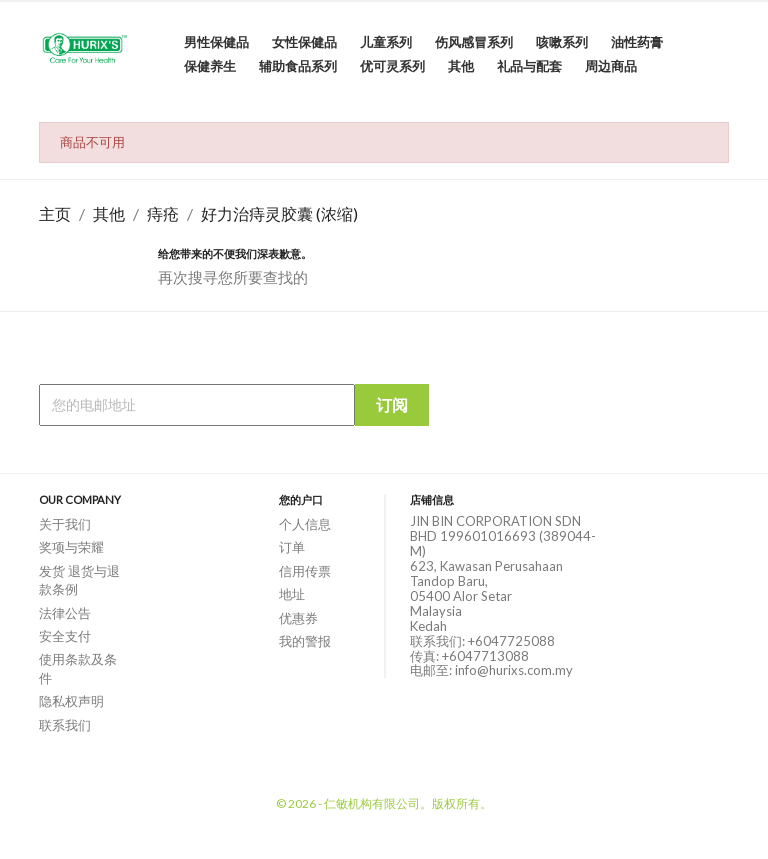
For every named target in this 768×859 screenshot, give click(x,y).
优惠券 (298, 618)
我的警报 (305, 641)
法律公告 (65, 613)
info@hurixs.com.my (514, 670)
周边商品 (611, 66)
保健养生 (210, 66)
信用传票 (305, 571)
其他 (461, 66)
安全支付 (65, 636)
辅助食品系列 (298, 66)
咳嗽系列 (562, 42)
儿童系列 (386, 42)
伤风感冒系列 (474, 42)
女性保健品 (304, 42)
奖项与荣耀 (71, 547)
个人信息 (305, 524)
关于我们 (65, 524)
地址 (292, 594)
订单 (292, 547)
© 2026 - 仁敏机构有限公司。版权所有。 (384, 803)
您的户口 (301, 499)
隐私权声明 (71, 701)
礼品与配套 (529, 66)
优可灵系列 (392, 66)
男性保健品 (216, 42)
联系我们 (65, 725)
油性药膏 (637, 42)
